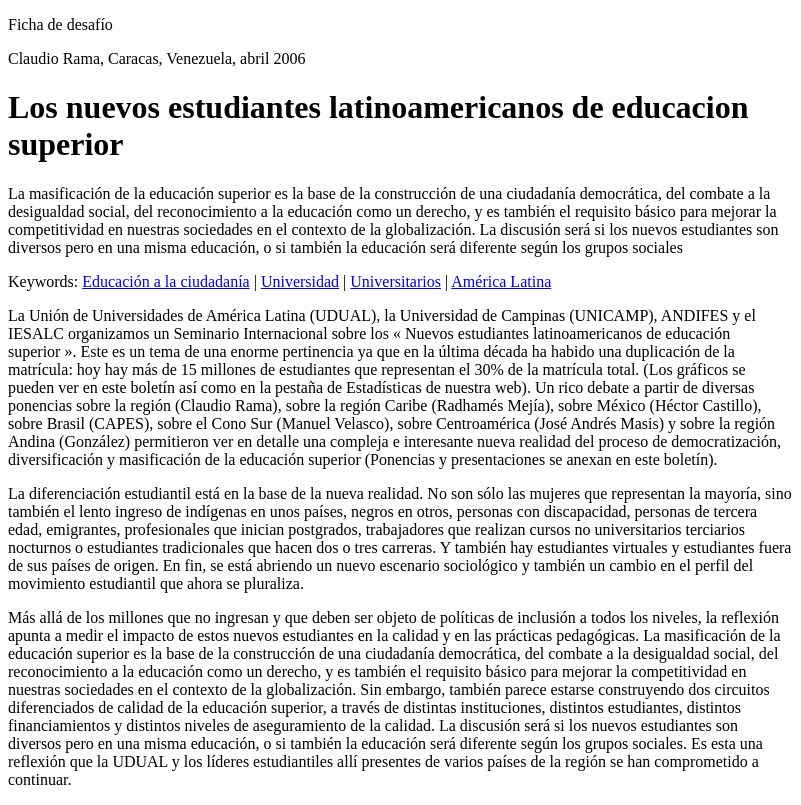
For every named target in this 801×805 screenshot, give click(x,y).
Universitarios (395, 281)
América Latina (501, 281)
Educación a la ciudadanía (165, 281)
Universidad (300, 281)
